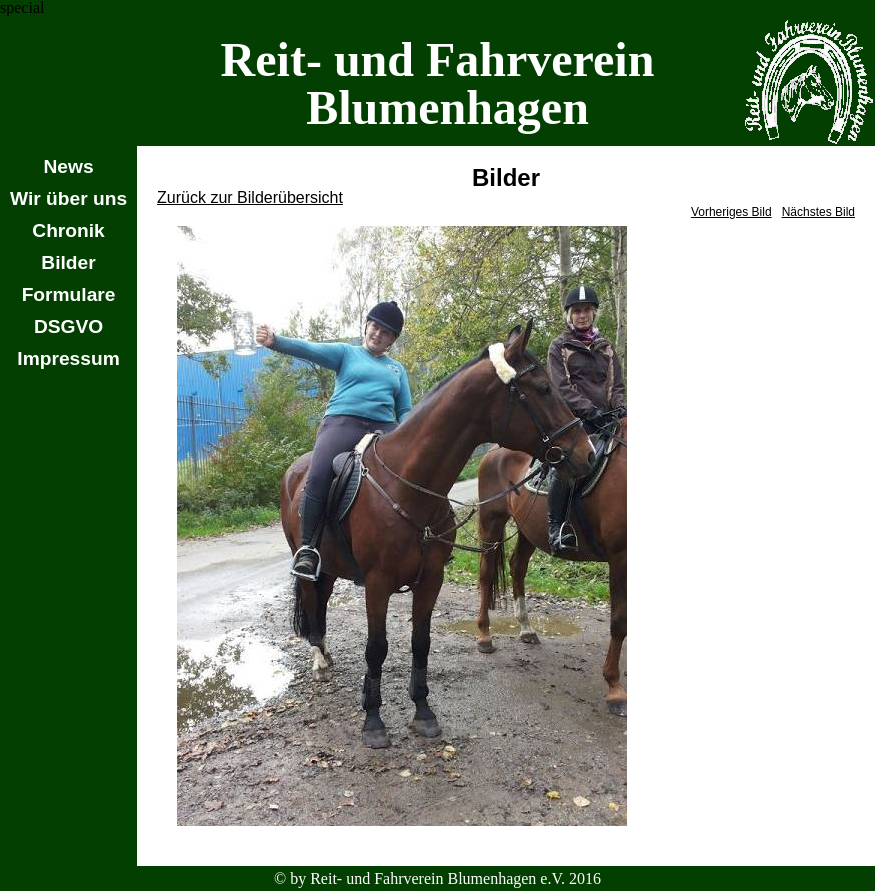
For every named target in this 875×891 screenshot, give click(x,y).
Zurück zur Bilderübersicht (250, 197)
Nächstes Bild (818, 212)
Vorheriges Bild (731, 212)
